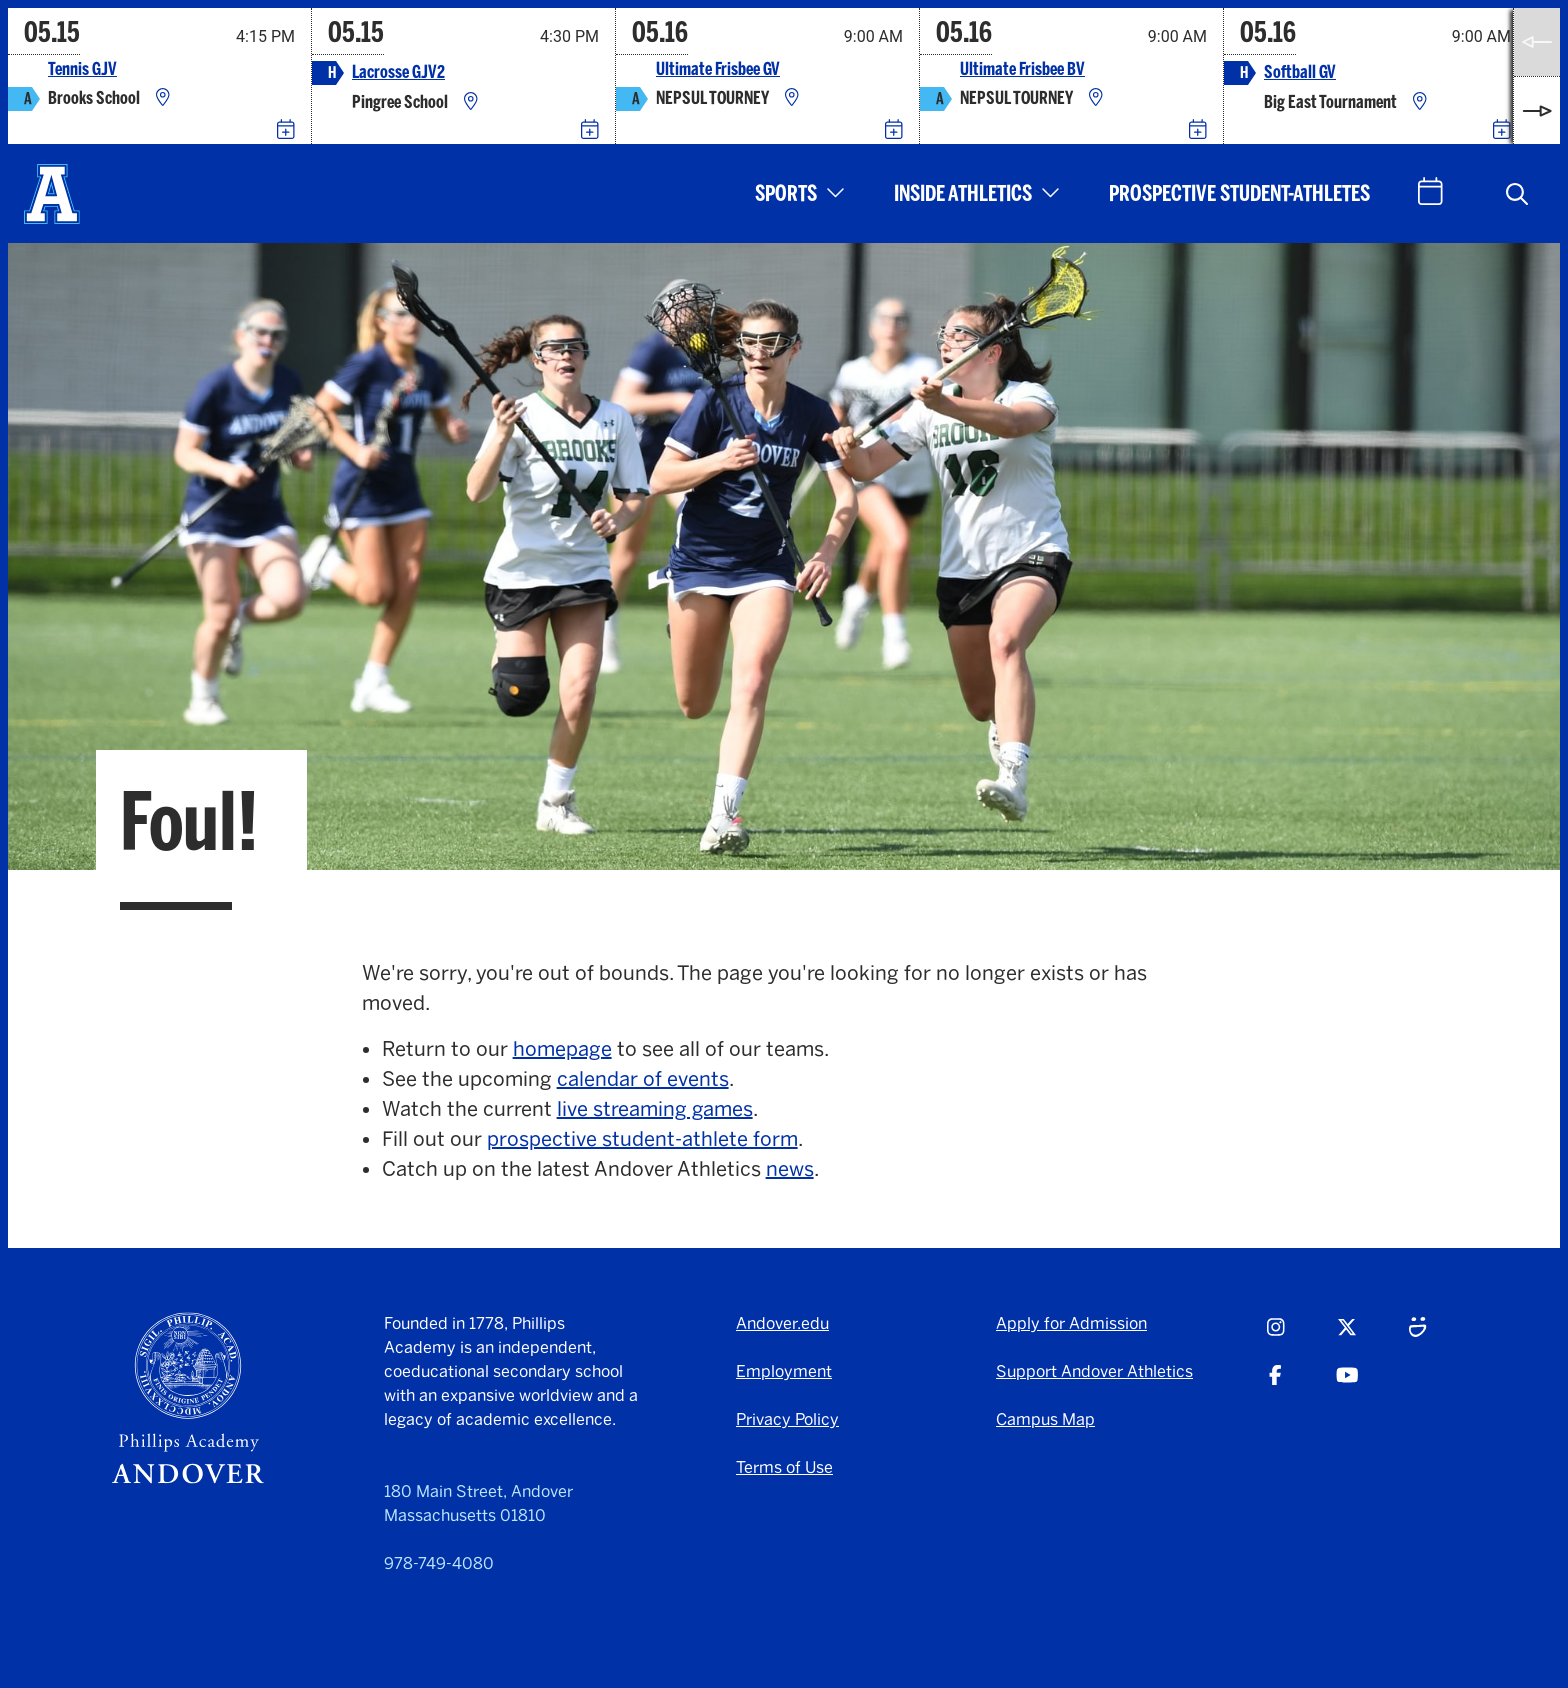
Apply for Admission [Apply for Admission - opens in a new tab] (1071, 1323)
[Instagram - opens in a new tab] (1276, 1336)
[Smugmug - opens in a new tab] (1417, 1336)
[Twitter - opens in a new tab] (1347, 1336)
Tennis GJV (82, 69)
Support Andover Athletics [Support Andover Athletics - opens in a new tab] (1094, 1371)
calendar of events (643, 1079)
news (790, 1169)
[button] (1517, 194)
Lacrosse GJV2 (398, 72)
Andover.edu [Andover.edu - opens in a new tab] (782, 1323)
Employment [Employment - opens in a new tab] (784, 1371)
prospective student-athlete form (642, 1139)
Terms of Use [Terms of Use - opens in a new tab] (784, 1467)
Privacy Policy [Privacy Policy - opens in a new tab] (787, 1419)
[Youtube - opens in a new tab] (1347, 1384)
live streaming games (655, 1109)
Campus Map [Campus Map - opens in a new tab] (1045, 1419)
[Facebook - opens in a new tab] (1275, 1384)
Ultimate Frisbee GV (718, 69)
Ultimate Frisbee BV (1022, 69)
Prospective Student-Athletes (1239, 193)
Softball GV (1300, 72)
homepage (562, 1049)
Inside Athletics (963, 193)
